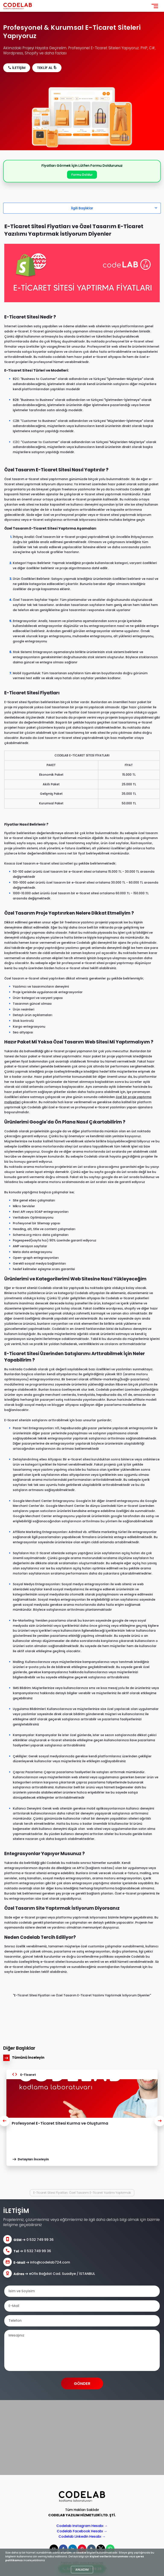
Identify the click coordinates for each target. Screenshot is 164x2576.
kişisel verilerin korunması (109, 2556)
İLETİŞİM (16, 67)
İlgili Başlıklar (115, 208)
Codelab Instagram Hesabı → (82, 2525)
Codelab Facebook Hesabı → (82, 2531)
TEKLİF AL (47, 67)
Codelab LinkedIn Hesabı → (82, 2536)
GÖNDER (82, 2383)
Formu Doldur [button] (82, 175)
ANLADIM (82, 2569)
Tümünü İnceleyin (23, 2058)
